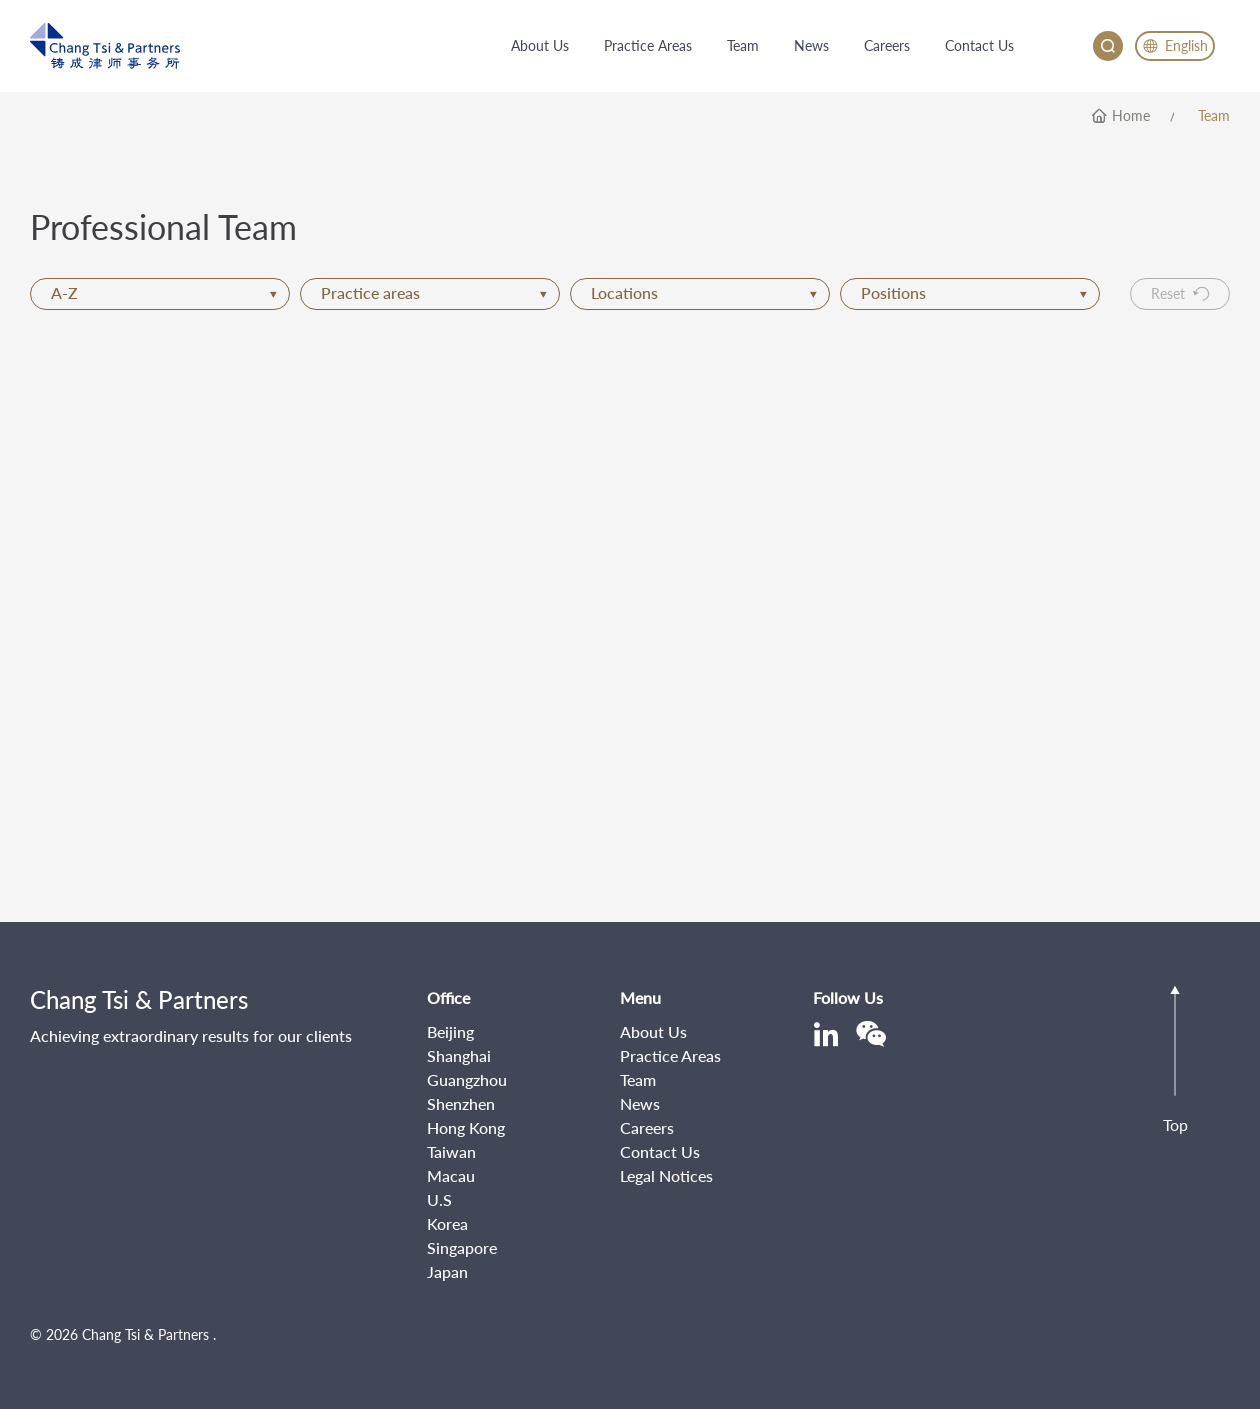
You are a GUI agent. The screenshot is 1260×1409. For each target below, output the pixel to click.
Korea (447, 1223)
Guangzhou (467, 1079)
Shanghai (459, 1055)
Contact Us (660, 1151)
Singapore (462, 1247)
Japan (447, 1271)
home (1131, 116)
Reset (1180, 293)
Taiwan (451, 1151)
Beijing (450, 1031)
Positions (974, 292)
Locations (704, 292)
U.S (439, 1199)
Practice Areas (670, 1055)
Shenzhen (461, 1103)
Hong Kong (466, 1127)
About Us (653, 1031)
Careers (647, 1127)
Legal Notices (666, 1175)
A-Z (164, 292)
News (640, 1103)
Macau (451, 1175)
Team (1214, 116)
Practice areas (434, 292)
